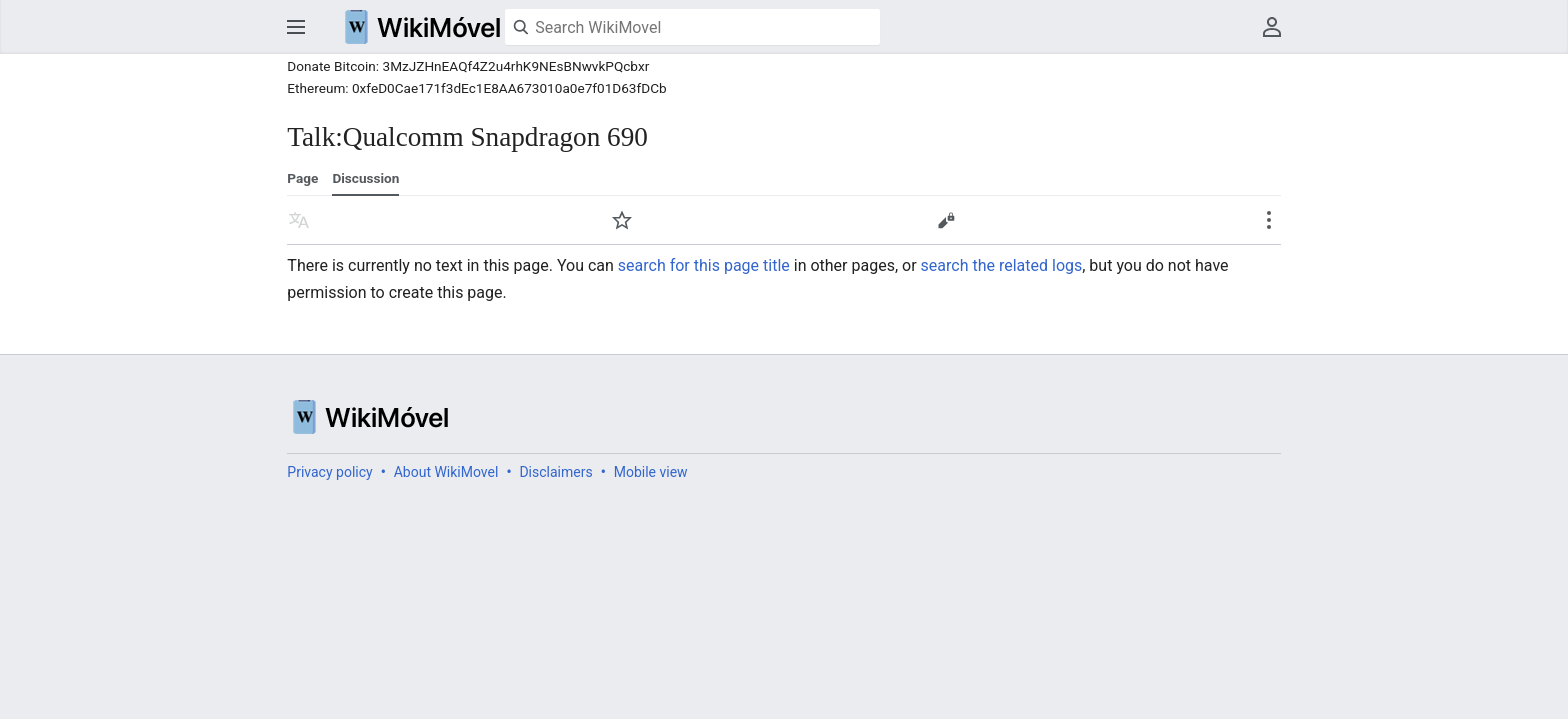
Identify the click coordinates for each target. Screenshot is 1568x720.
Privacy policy (329, 472)
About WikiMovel (446, 472)
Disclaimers (555, 472)
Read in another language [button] (299, 220)
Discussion (365, 178)
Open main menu (296, 27)
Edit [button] (946, 220)
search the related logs (1002, 265)
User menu (1272, 27)
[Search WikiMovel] (692, 27)
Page (302, 178)
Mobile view (651, 472)
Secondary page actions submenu (1269, 220)
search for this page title (704, 265)
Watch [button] (622, 220)
